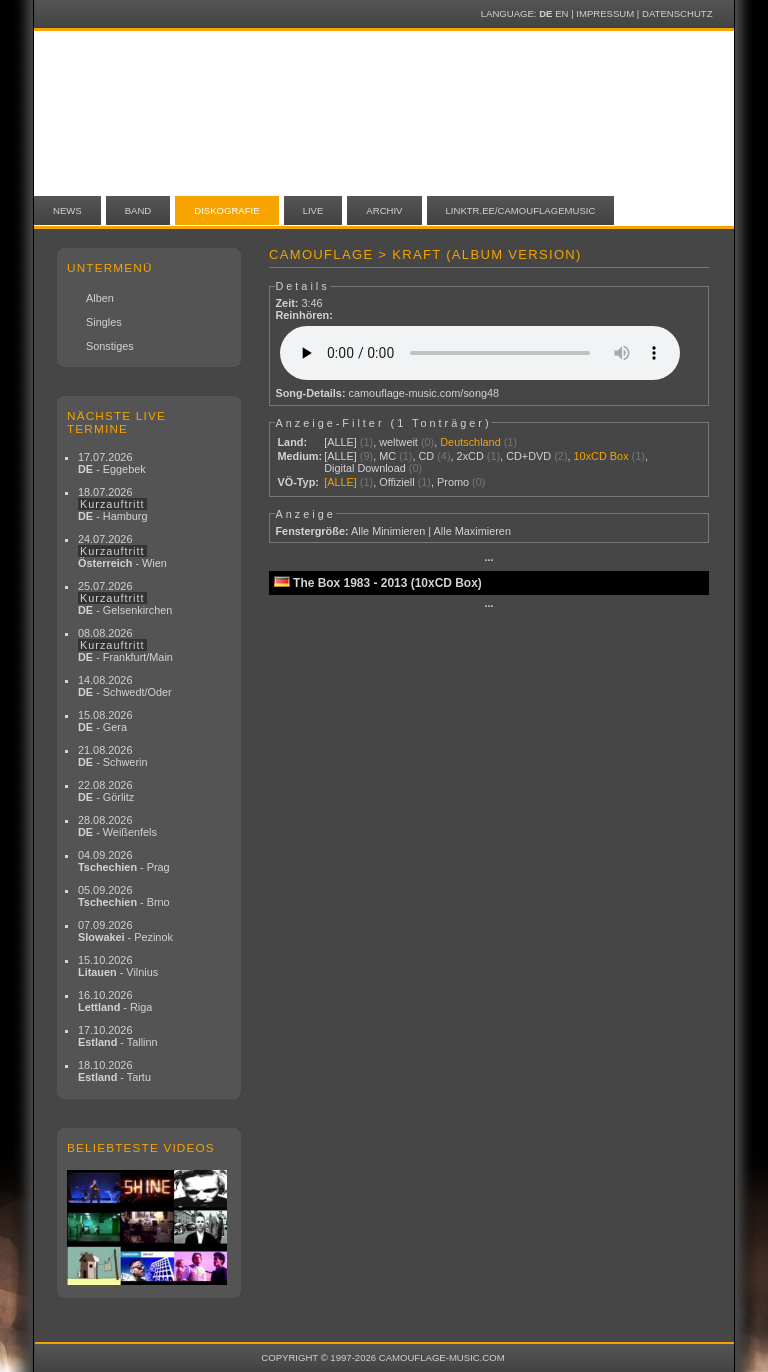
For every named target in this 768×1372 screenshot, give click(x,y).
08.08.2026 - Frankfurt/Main (125, 645)
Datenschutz (677, 13)
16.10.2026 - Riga (115, 1001)
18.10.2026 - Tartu (114, 1071)
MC (387, 456)
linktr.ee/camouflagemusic (521, 210)
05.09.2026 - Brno (124, 896)
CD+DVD (528, 456)
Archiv (384, 210)
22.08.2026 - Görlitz (106, 791)
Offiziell (396, 482)
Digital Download (365, 468)
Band (138, 210)
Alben (100, 298)
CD (426, 456)
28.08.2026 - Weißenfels (117, 826)
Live (313, 210)
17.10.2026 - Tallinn (118, 1036)
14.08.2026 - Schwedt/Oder (125, 686)
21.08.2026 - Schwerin (113, 756)
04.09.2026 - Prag (124, 861)
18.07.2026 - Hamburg (113, 504)
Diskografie (226, 210)
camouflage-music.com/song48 (424, 393)
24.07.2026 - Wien (122, 551)
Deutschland (470, 442)
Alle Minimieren (388, 531)
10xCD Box (601, 456)
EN (561, 13)
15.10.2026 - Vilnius (118, 966)
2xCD (470, 456)
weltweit (398, 442)
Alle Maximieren (472, 531)
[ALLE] (340, 442)
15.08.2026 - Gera (105, 721)
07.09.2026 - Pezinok (125, 931)
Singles (104, 322)
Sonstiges (110, 346)
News (67, 210)
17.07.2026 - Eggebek (112, 463)
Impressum (605, 13)
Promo (453, 482)
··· (488, 560)
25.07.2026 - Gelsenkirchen (125, 598)
